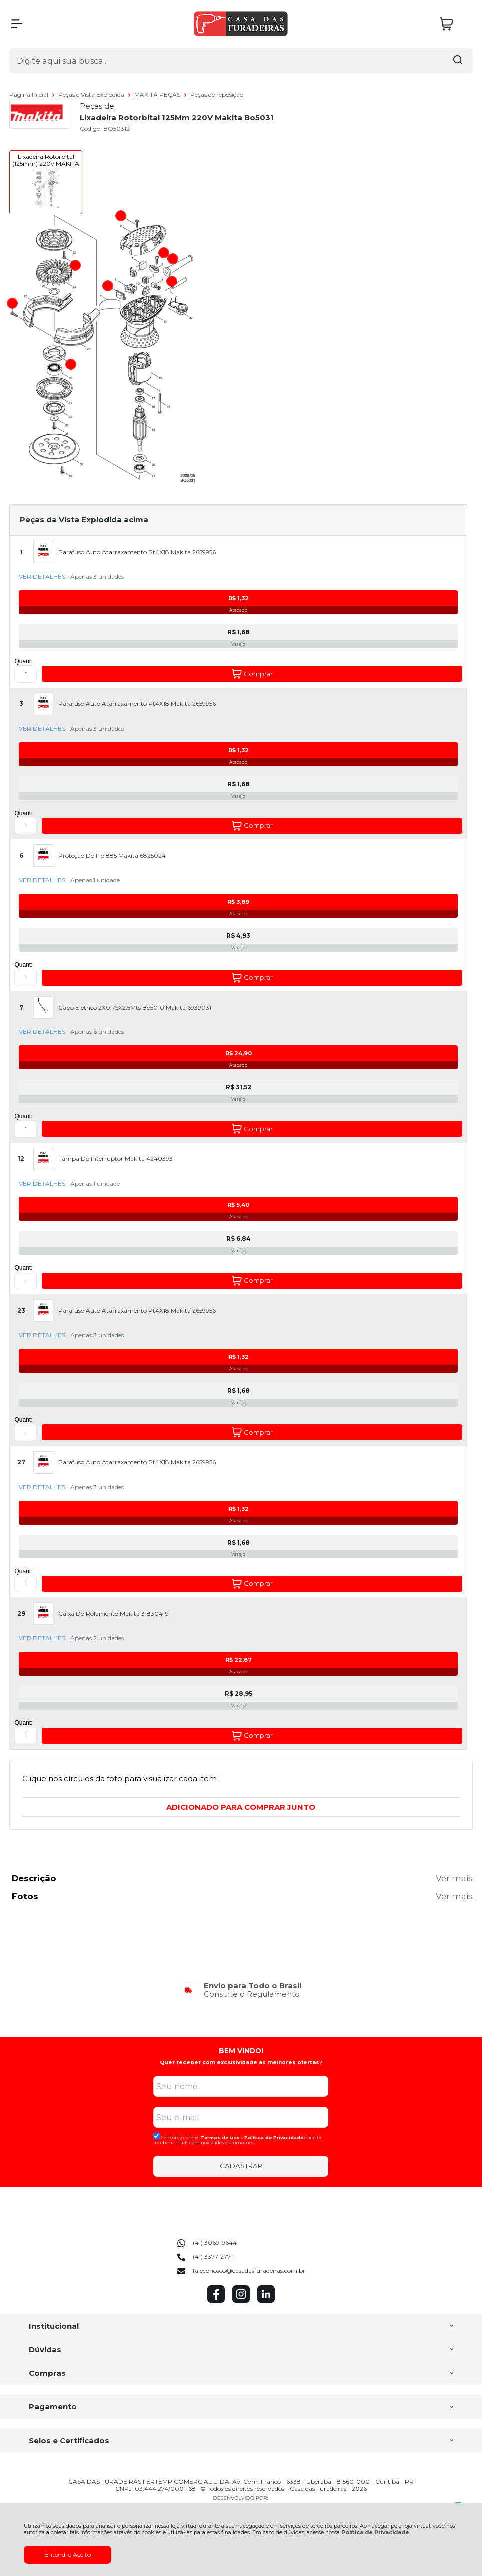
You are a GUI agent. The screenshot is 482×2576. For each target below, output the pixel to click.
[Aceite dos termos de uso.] (156, 2136)
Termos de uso (220, 2137)
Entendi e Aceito (67, 2554)
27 (21, 1462)
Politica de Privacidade (273, 2137)
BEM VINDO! (241, 2051)
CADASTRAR (241, 2166)
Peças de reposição (216, 94)
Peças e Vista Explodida (92, 94)
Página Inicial (29, 94)
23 (21, 1310)
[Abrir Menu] (16, 23)
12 (21, 1158)
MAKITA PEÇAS (158, 94)
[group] (240, 1990)
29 (21, 1613)
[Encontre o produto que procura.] (458, 60)
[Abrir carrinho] (454, 24)
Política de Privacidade (375, 2532)
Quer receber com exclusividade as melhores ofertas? (241, 2063)
